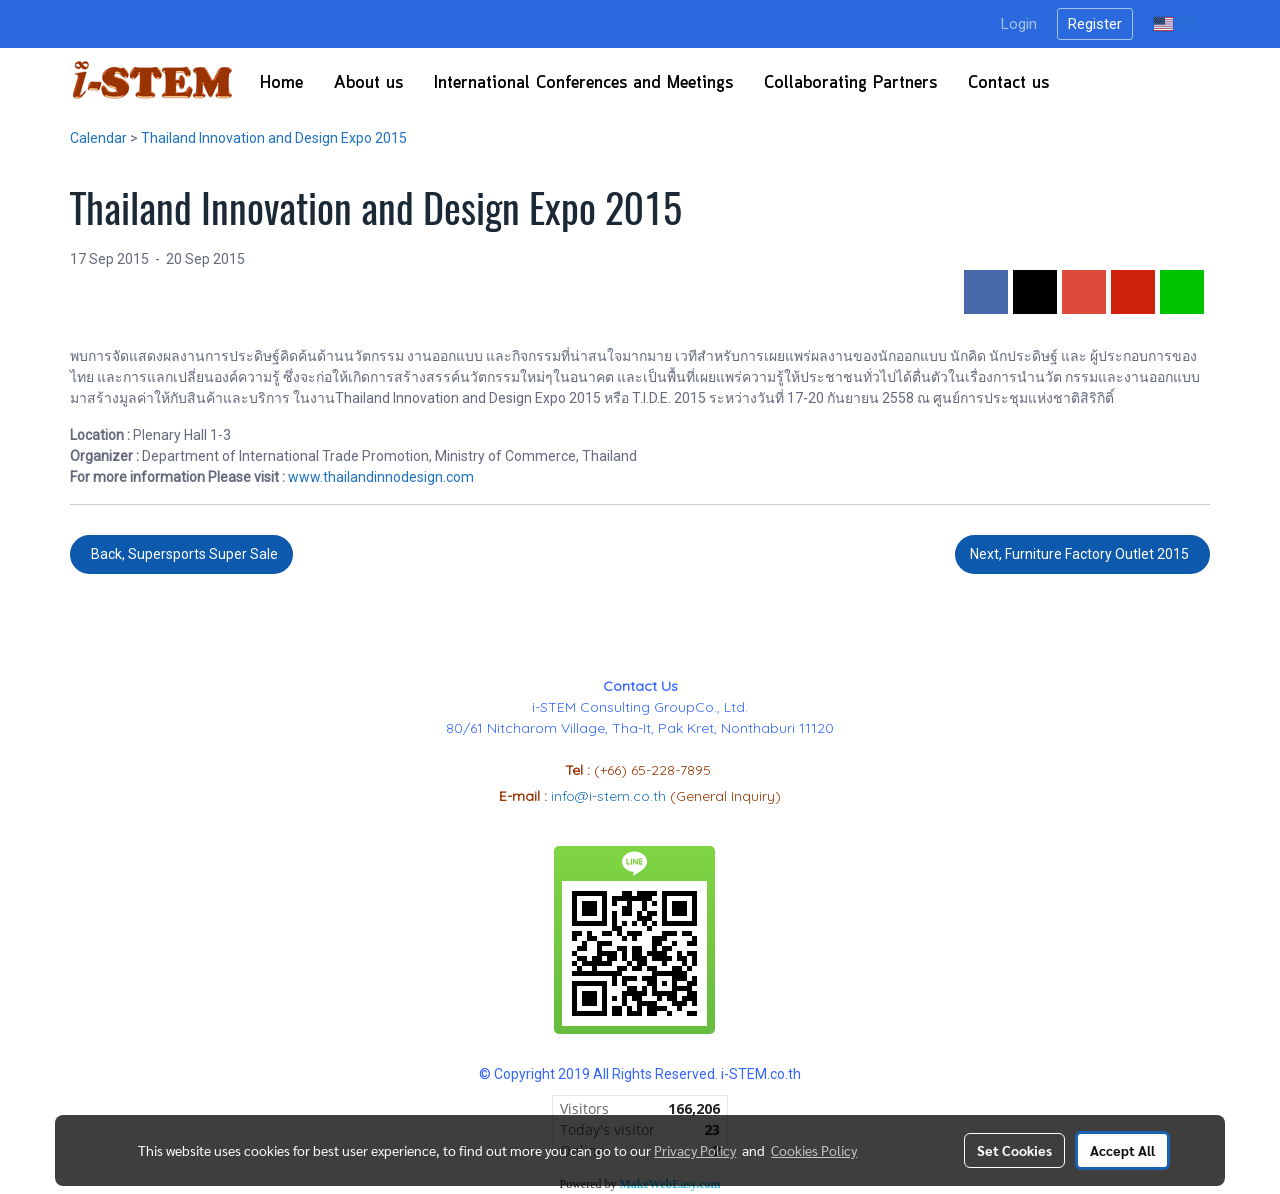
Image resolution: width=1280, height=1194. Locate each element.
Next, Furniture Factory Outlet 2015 (1082, 554)
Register (1095, 24)
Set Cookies (1014, 1150)
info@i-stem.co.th (610, 796)
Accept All (1122, 1150)
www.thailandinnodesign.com (381, 477)
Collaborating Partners (850, 83)
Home (281, 83)
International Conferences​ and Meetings (583, 83)
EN (1174, 23)
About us (368, 83)
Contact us (1008, 83)
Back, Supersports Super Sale (181, 554)
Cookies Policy (814, 1150)
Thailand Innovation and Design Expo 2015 (274, 138)
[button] (1082, 83)
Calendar (98, 138)
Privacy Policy (695, 1150)
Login (1019, 24)
